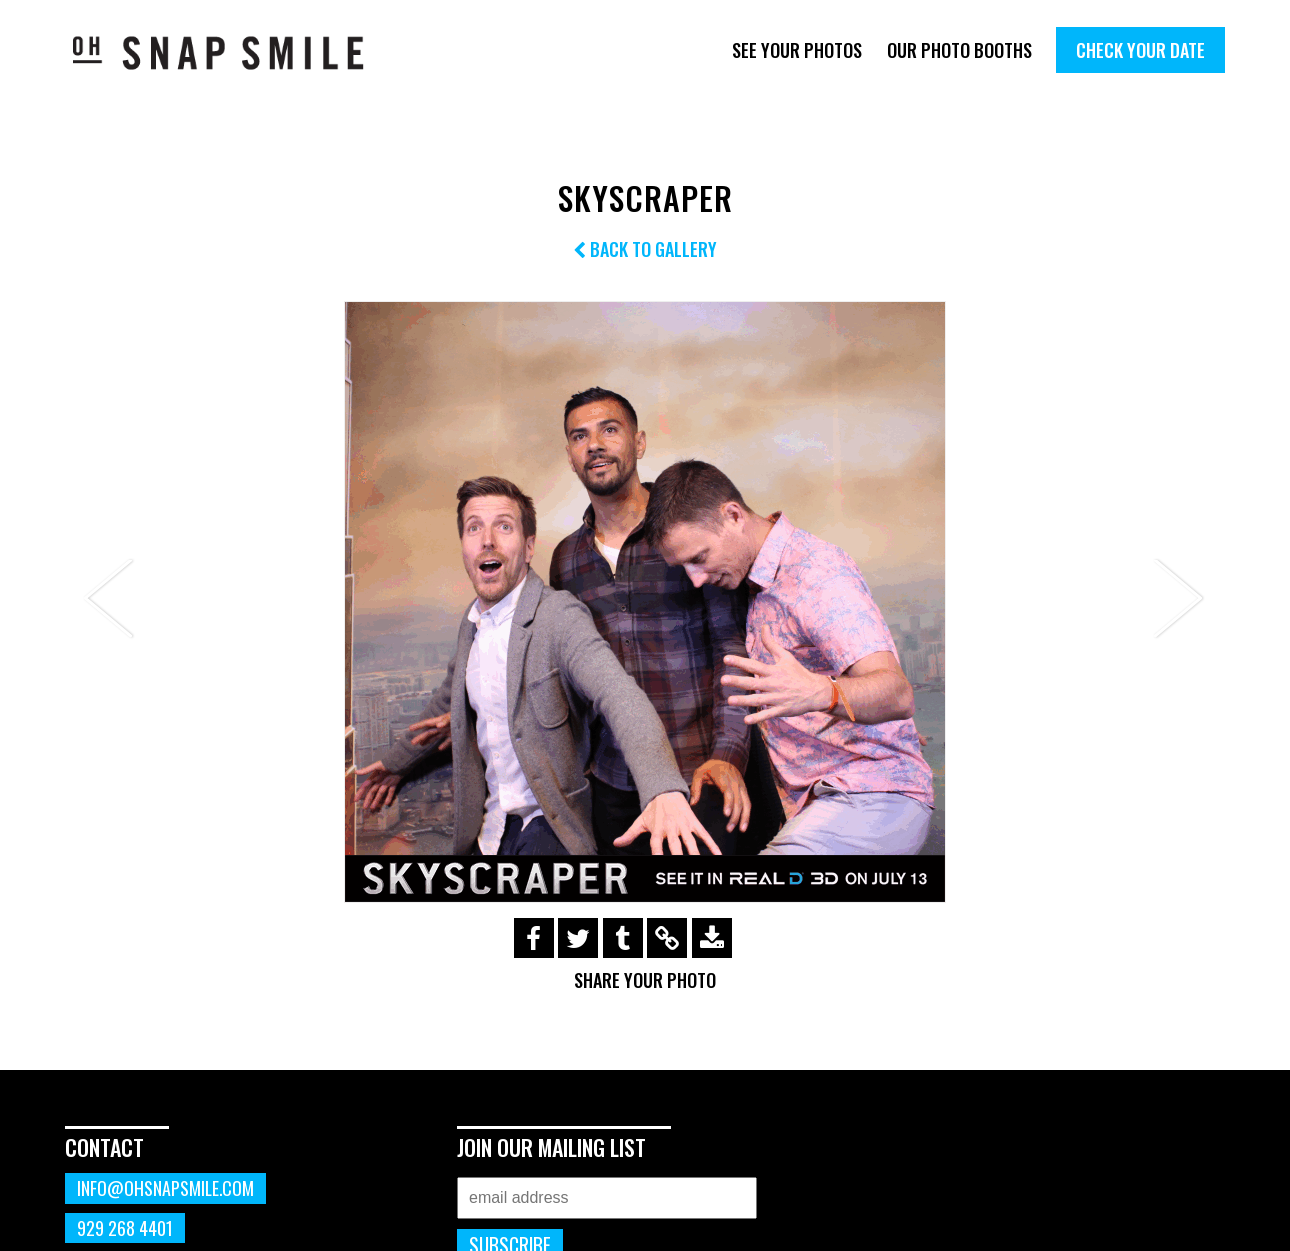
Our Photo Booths (959, 50)
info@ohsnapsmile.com (165, 1188)
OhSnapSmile (232, 52)
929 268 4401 (125, 1228)
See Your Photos (797, 50)
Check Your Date (1140, 50)
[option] (645, 602)
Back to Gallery (645, 249)
